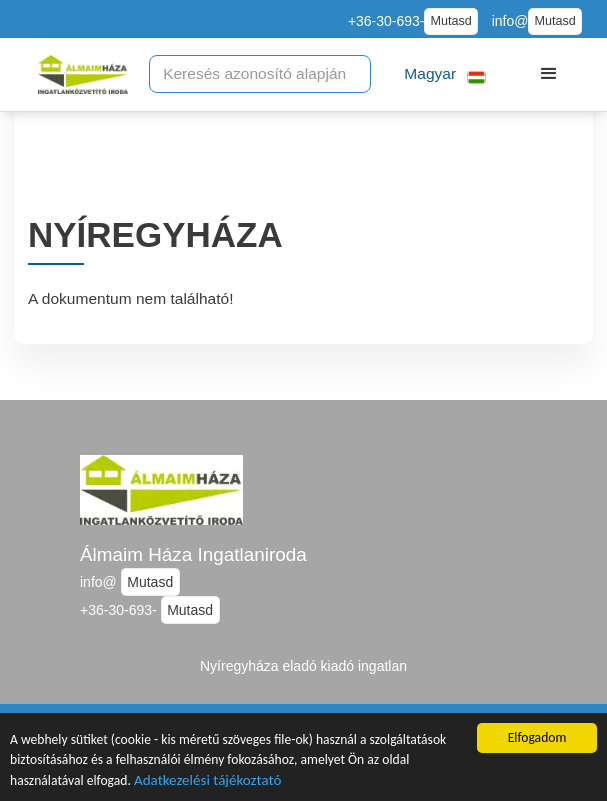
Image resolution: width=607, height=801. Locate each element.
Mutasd (450, 21)
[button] (445, 74)
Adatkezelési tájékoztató (207, 782)
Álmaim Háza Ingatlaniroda (193, 554)
